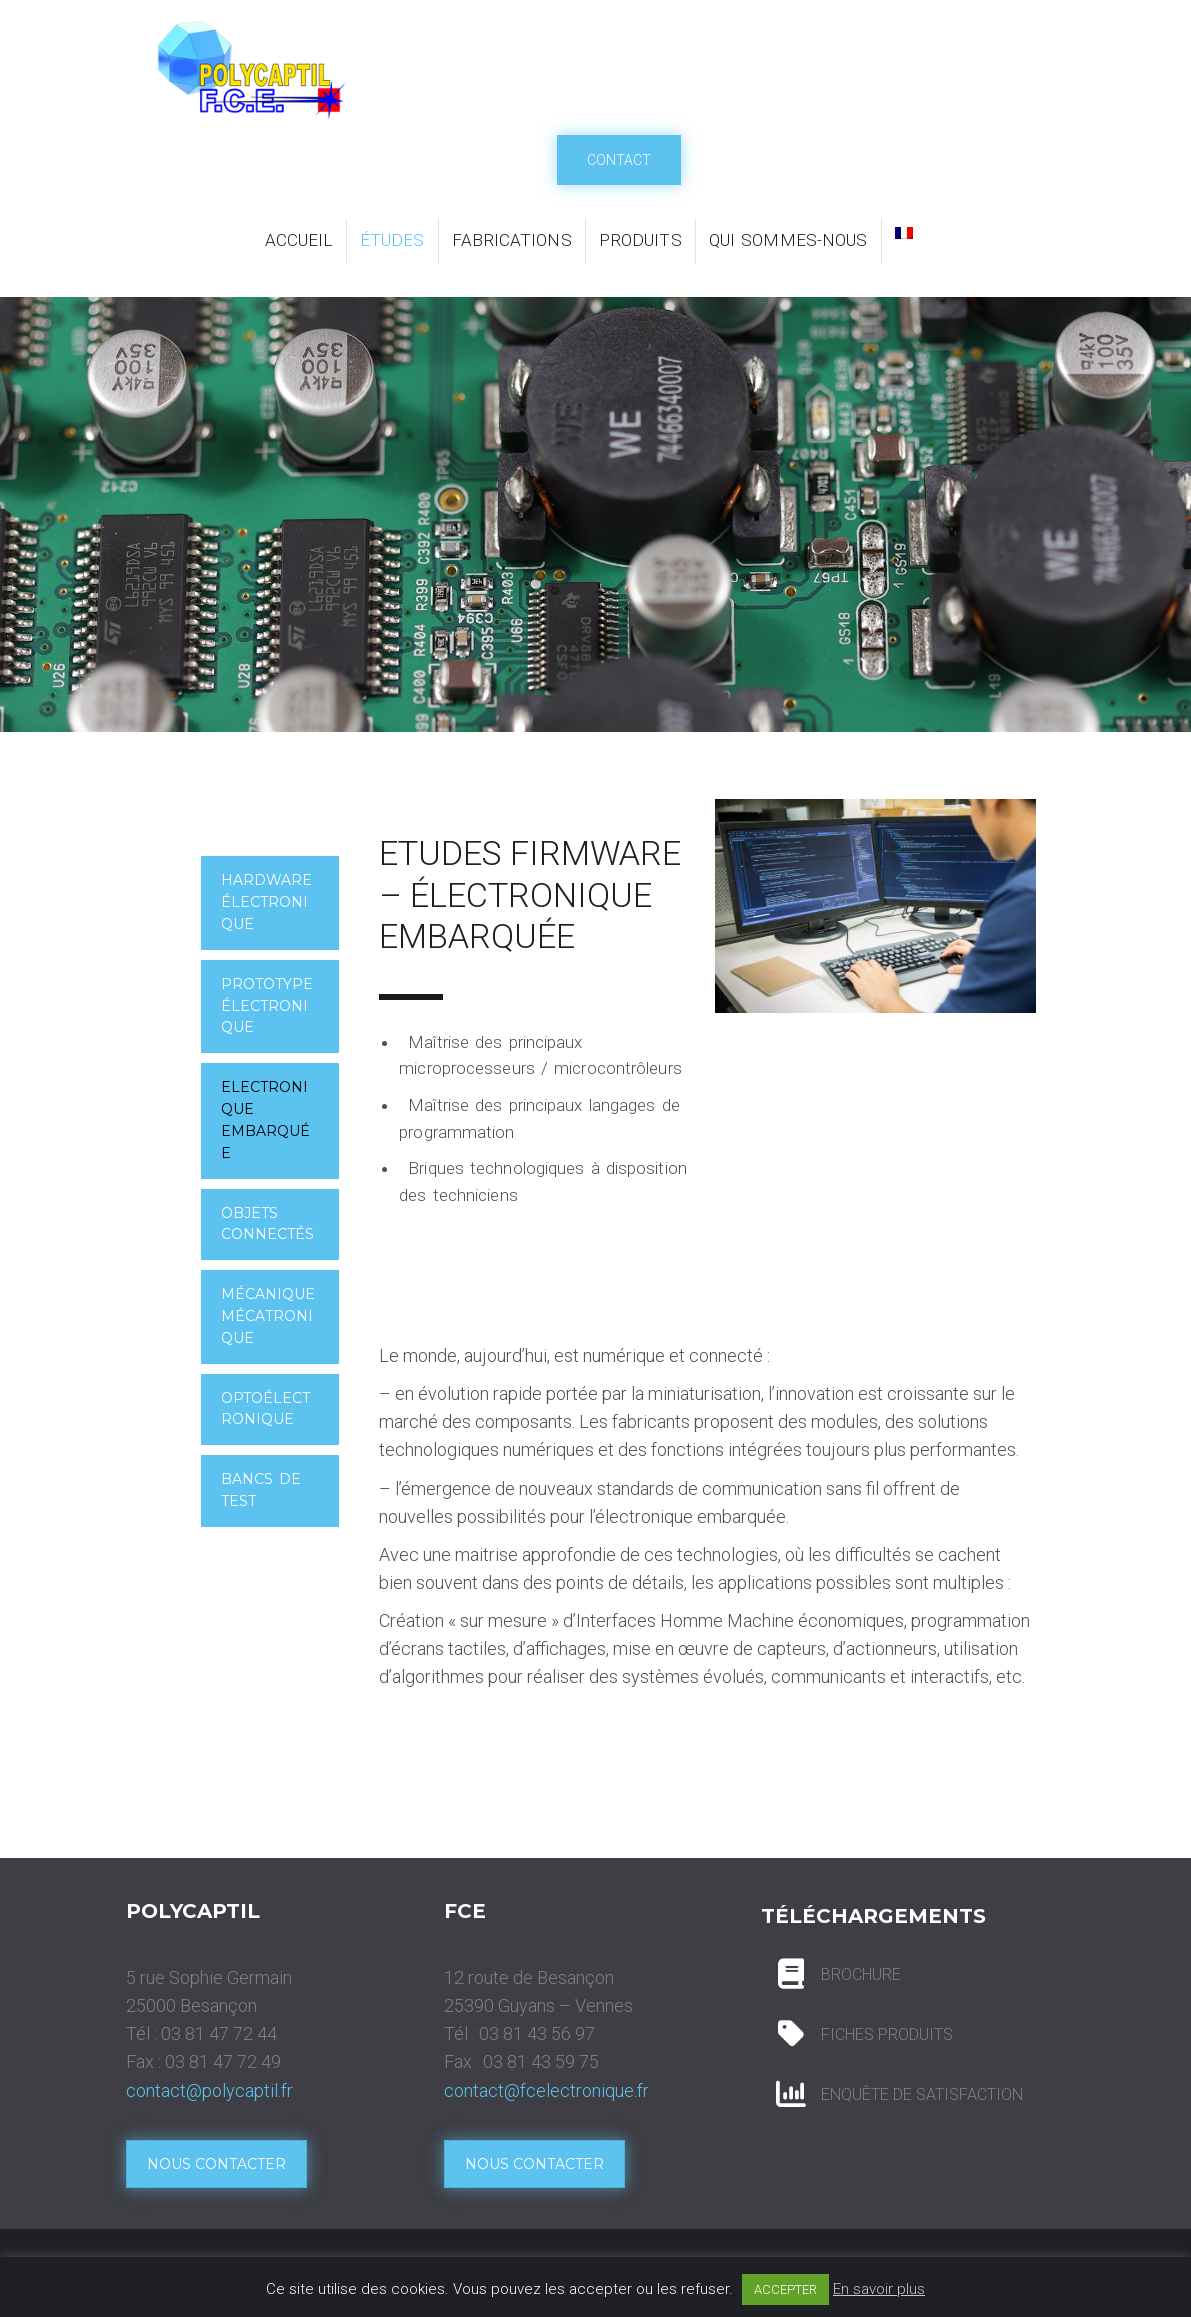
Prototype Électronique (267, 1006)
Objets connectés (268, 1224)
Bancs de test (261, 1490)
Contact (619, 160)
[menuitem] (904, 233)
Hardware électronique (267, 902)
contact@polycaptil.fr (209, 2090)
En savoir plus (879, 2289)
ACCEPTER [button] (785, 2289)
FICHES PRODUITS (887, 2034)
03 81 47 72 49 (223, 2061)
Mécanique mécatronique (268, 1316)
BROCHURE (861, 1974)
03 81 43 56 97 (537, 2033)
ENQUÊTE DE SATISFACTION (922, 2094)
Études (392, 240)
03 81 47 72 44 (219, 2033)
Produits (640, 240)
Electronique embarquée (266, 1119)
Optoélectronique (266, 1409)
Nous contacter (216, 2164)
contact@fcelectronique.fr (546, 2090)
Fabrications (512, 240)
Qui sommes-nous (788, 240)
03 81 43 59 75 (541, 2061)
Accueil (299, 240)
